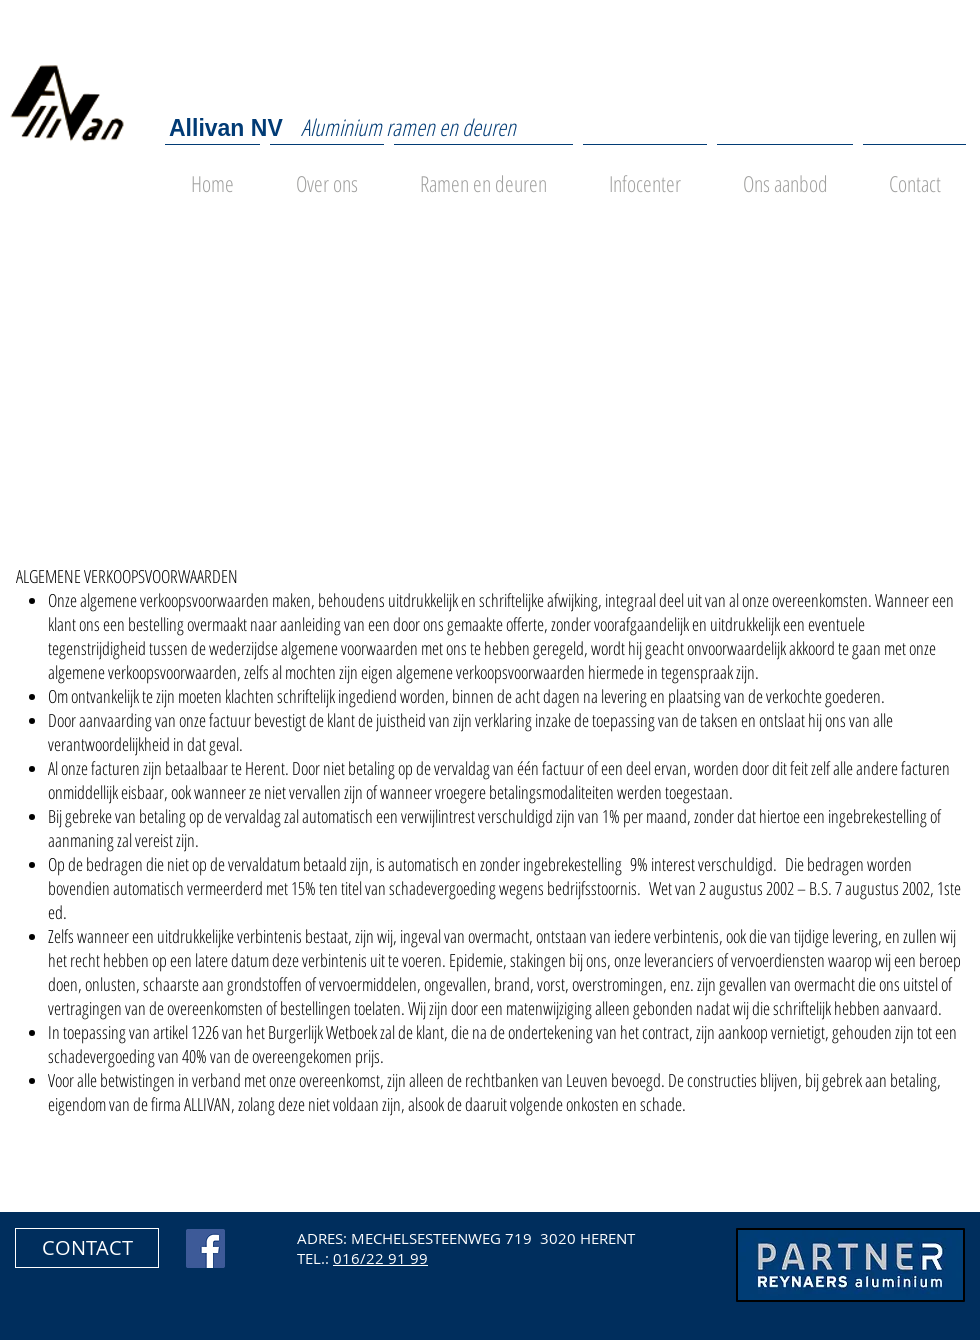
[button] (87, 1248)
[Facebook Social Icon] (205, 1248)
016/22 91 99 (380, 1258)
